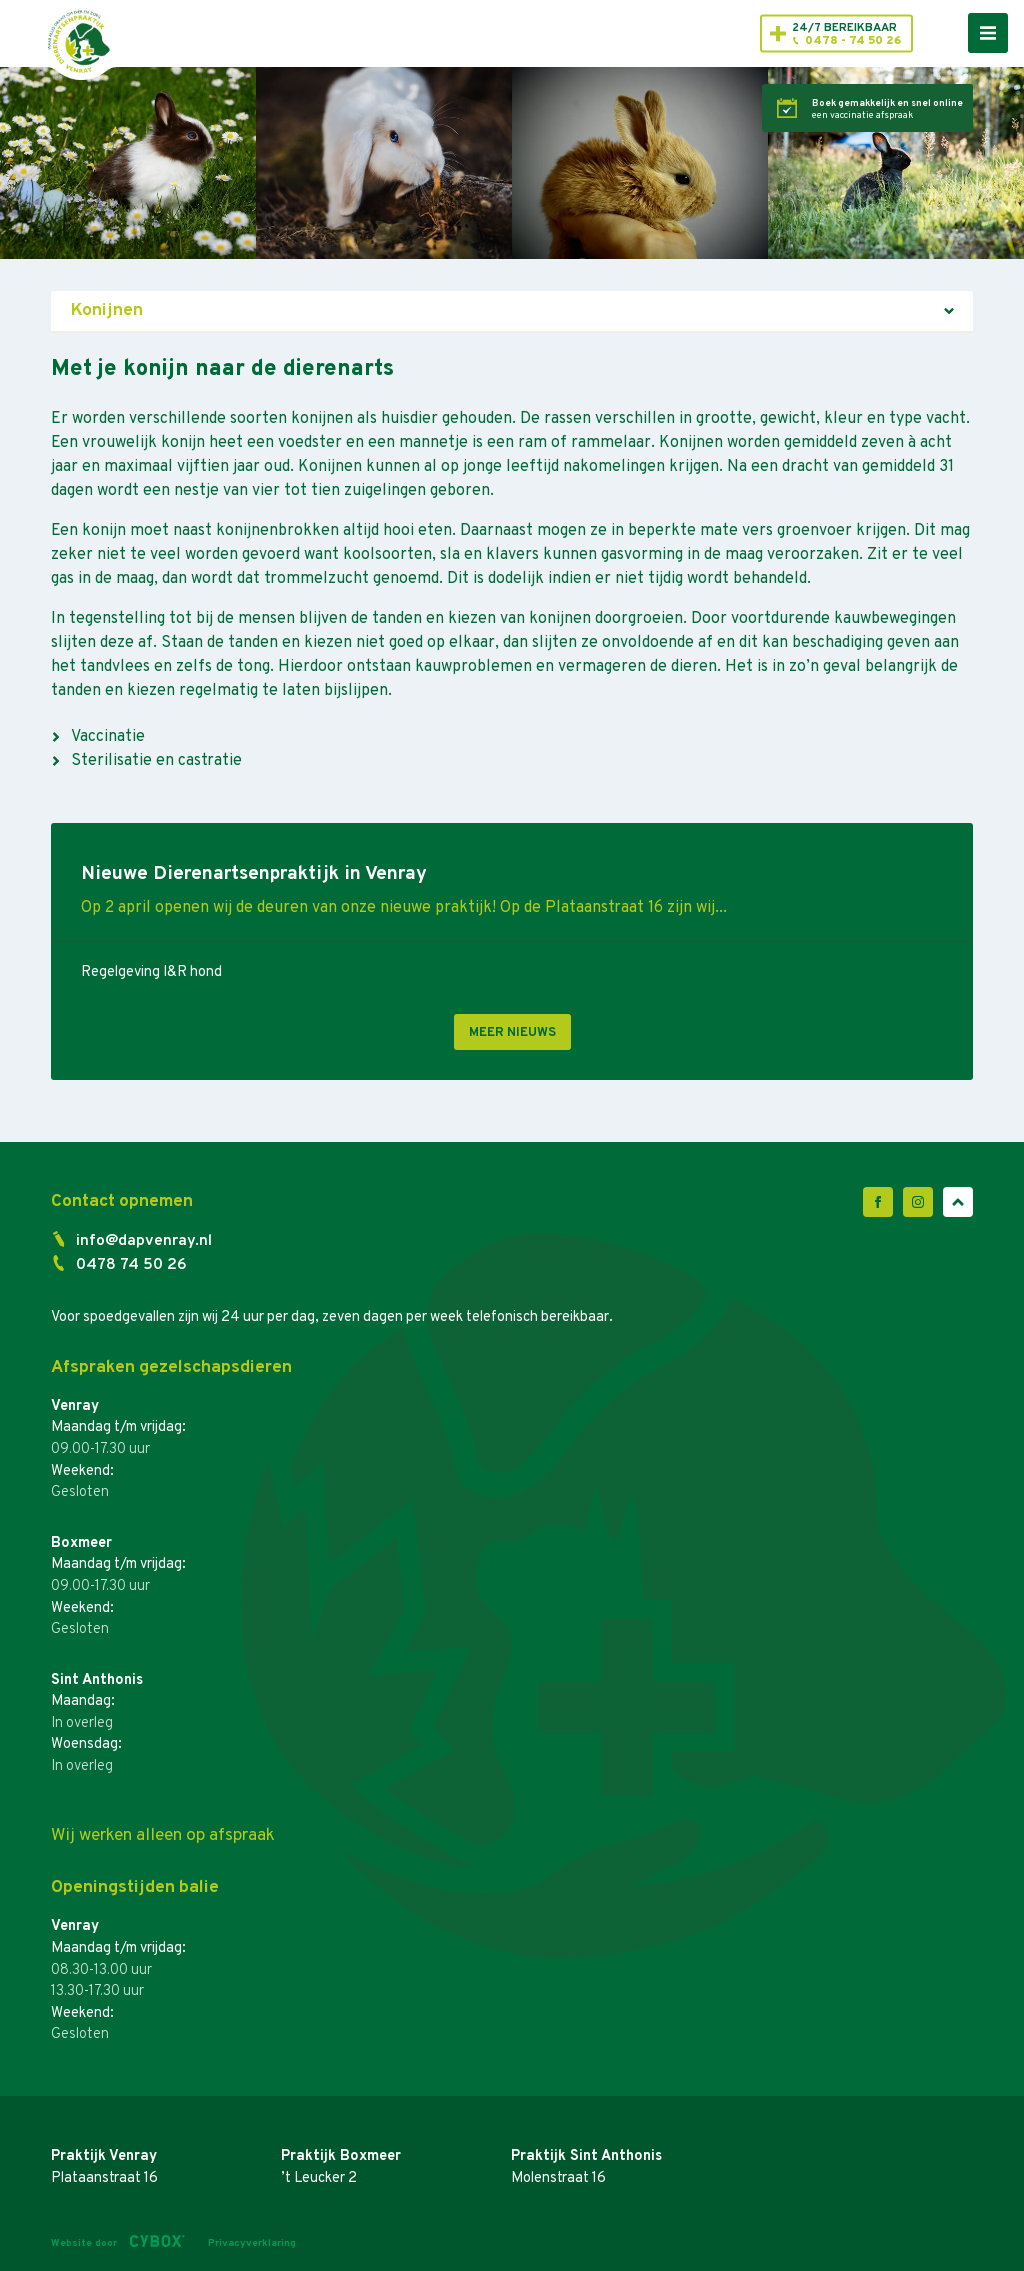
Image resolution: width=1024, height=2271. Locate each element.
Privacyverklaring (252, 2243)
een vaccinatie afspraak (887, 110)
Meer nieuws (512, 1033)
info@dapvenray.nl (144, 1241)
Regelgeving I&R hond (151, 972)
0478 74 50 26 (131, 1265)
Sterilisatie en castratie (156, 761)
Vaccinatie (108, 737)
